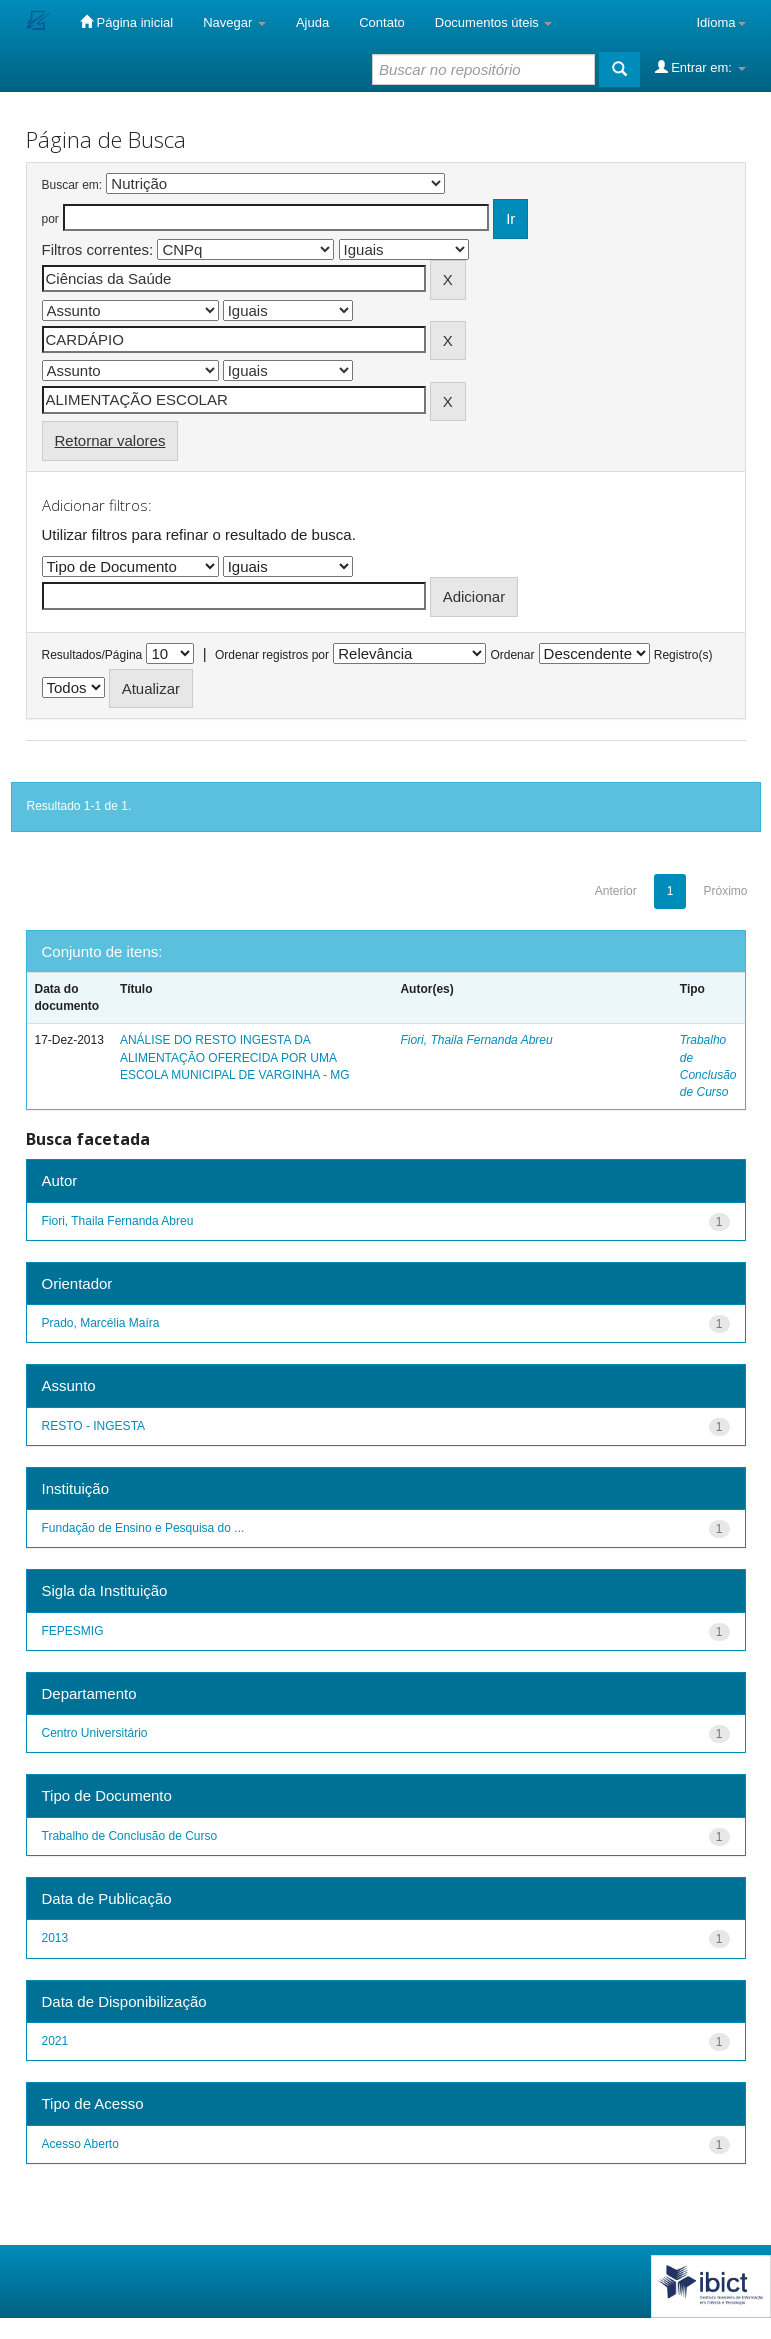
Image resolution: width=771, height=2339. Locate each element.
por (50, 219)
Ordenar (512, 655)
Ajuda (312, 22)
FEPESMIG (73, 1631)
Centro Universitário (95, 1733)
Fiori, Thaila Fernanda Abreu (476, 1040)
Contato (382, 22)
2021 (55, 2041)
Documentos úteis (494, 22)
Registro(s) (683, 655)
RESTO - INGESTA (94, 1426)
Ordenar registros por (272, 655)
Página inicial (126, 22)
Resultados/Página (92, 655)
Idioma (720, 22)
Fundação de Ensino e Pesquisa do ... (143, 1528)
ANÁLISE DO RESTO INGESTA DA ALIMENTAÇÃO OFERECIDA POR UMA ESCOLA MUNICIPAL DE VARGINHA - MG (235, 1057)
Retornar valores (110, 440)
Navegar (234, 22)
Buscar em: (72, 185)
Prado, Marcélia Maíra (101, 1323)
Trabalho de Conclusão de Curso (130, 1836)
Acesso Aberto (80, 2144)
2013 (55, 1938)
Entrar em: (700, 67)
